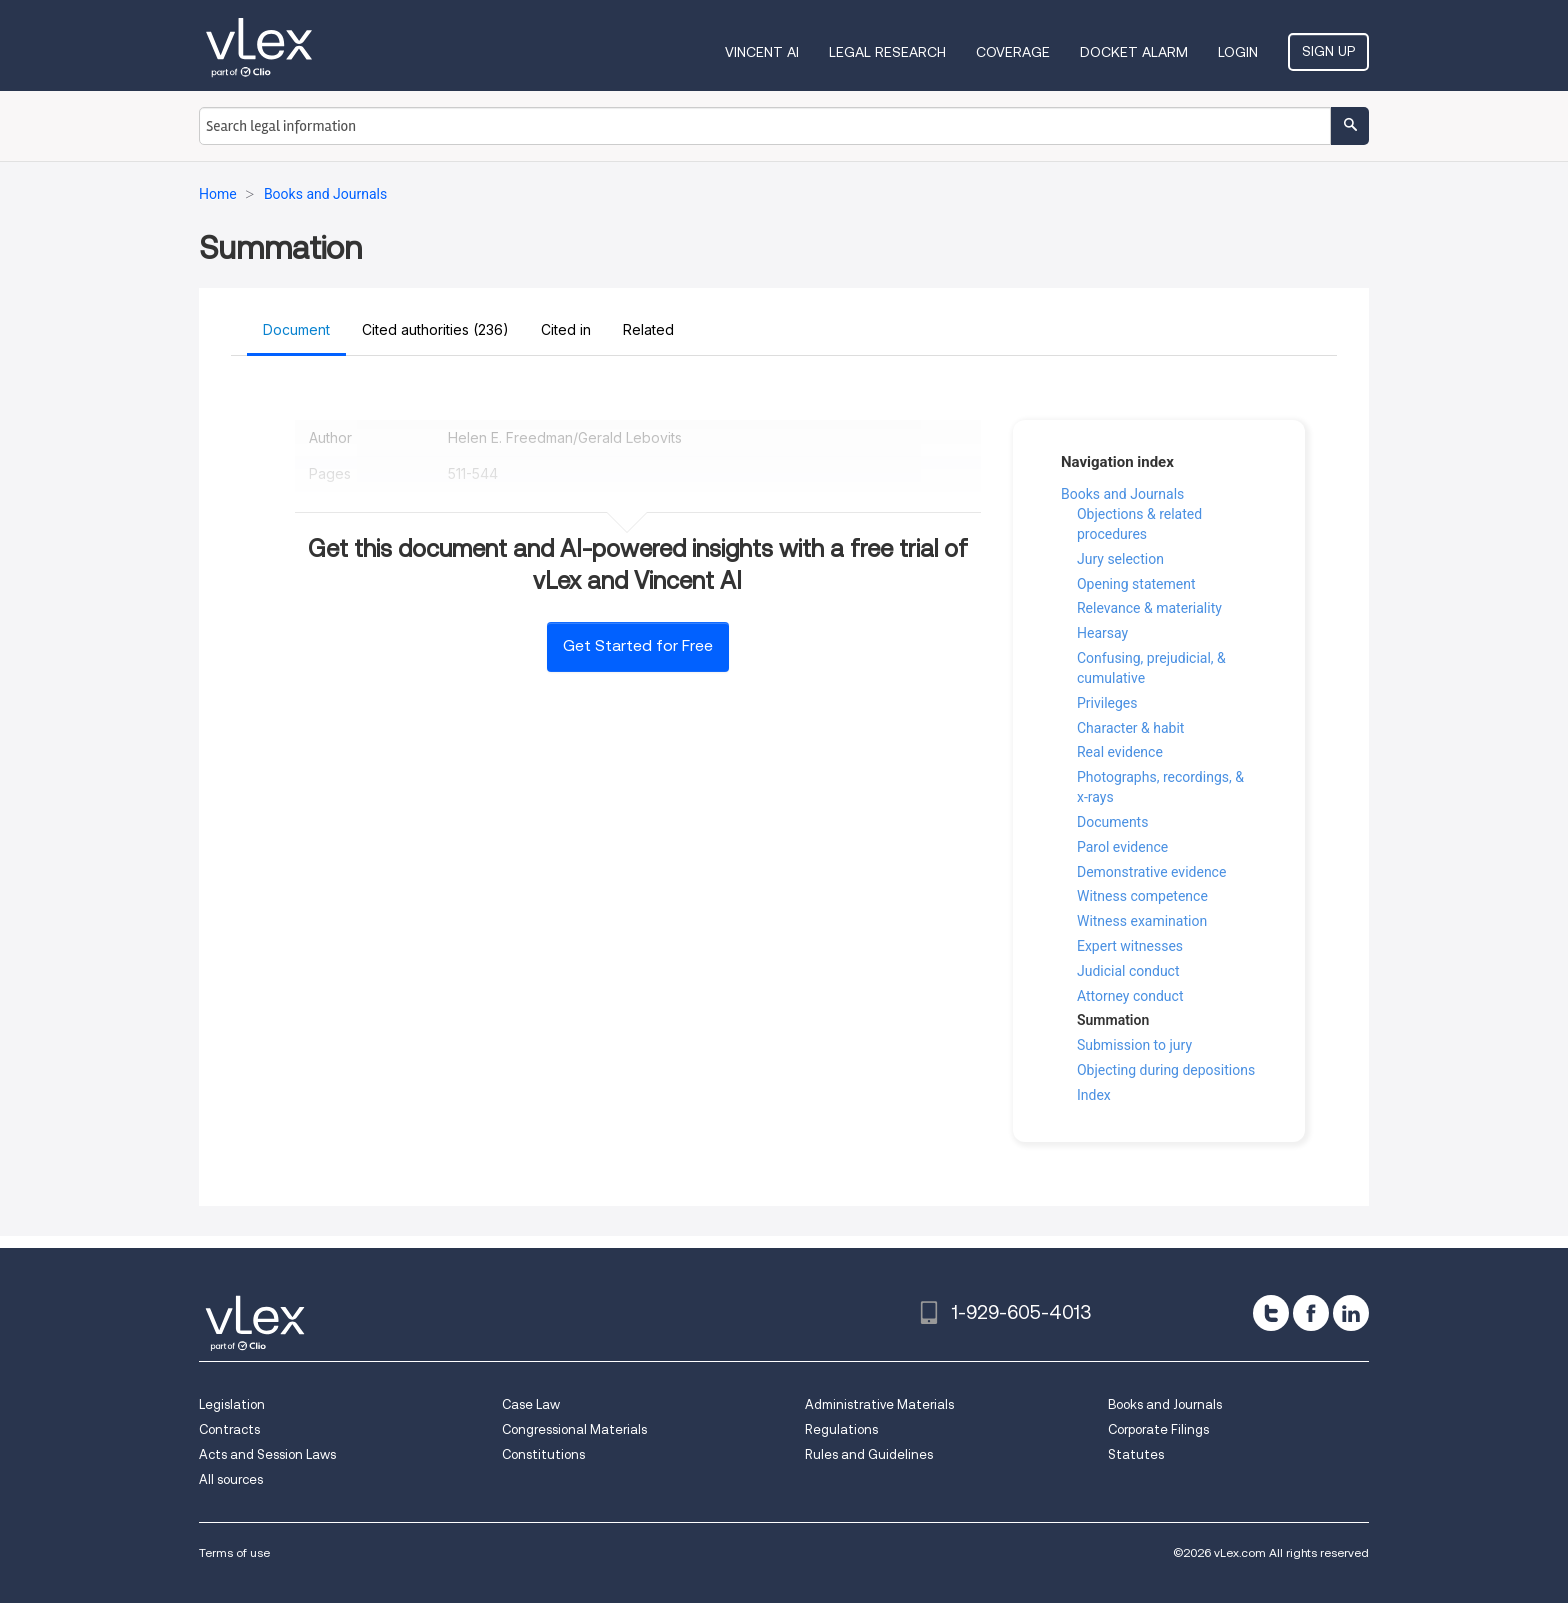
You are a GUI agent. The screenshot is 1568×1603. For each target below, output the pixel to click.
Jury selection (1120, 559)
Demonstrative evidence (1151, 872)
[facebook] (1311, 1313)
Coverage (1013, 52)
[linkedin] (1351, 1313)
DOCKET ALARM (1134, 52)
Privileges (1107, 703)
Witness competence (1142, 896)
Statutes (1136, 1454)
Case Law (531, 1404)
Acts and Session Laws (267, 1454)
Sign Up (1328, 51)
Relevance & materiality (1149, 608)
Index (1094, 1095)
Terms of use (234, 1552)
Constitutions (543, 1454)
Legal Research (887, 52)
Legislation (232, 1404)
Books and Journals (1122, 494)
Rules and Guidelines (869, 1454)
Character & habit (1130, 728)
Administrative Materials (879, 1404)
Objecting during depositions (1166, 1070)
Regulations (841, 1429)
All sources (231, 1479)
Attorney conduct (1130, 996)
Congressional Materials (574, 1429)
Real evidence (1120, 752)
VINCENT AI (762, 52)
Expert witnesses (1130, 946)
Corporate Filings (1158, 1429)
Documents (1112, 822)
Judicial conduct (1128, 971)
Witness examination (1142, 921)
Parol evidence (1122, 847)
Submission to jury (1134, 1045)
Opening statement (1136, 584)
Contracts (229, 1429)
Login (1238, 52)
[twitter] (1271, 1313)
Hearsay (1102, 633)
